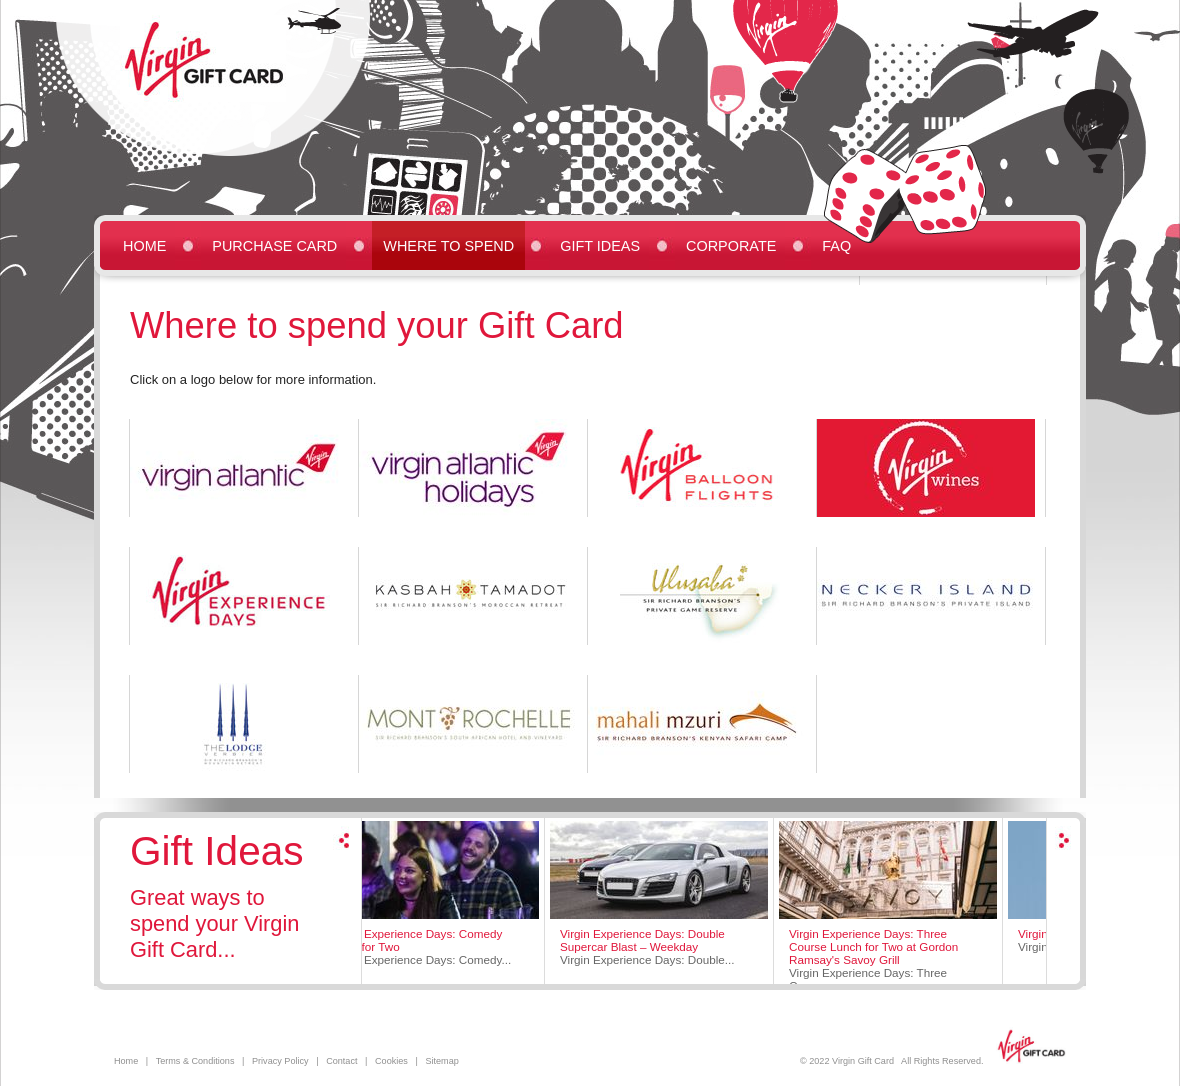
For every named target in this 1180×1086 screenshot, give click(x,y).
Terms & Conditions (195, 1061)
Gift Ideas (600, 246)
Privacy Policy (280, 1061)
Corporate (731, 246)
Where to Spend (448, 246)
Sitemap (441, 1061)
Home (144, 246)
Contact (341, 1061)
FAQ (836, 246)
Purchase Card (274, 246)
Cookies (391, 1061)
